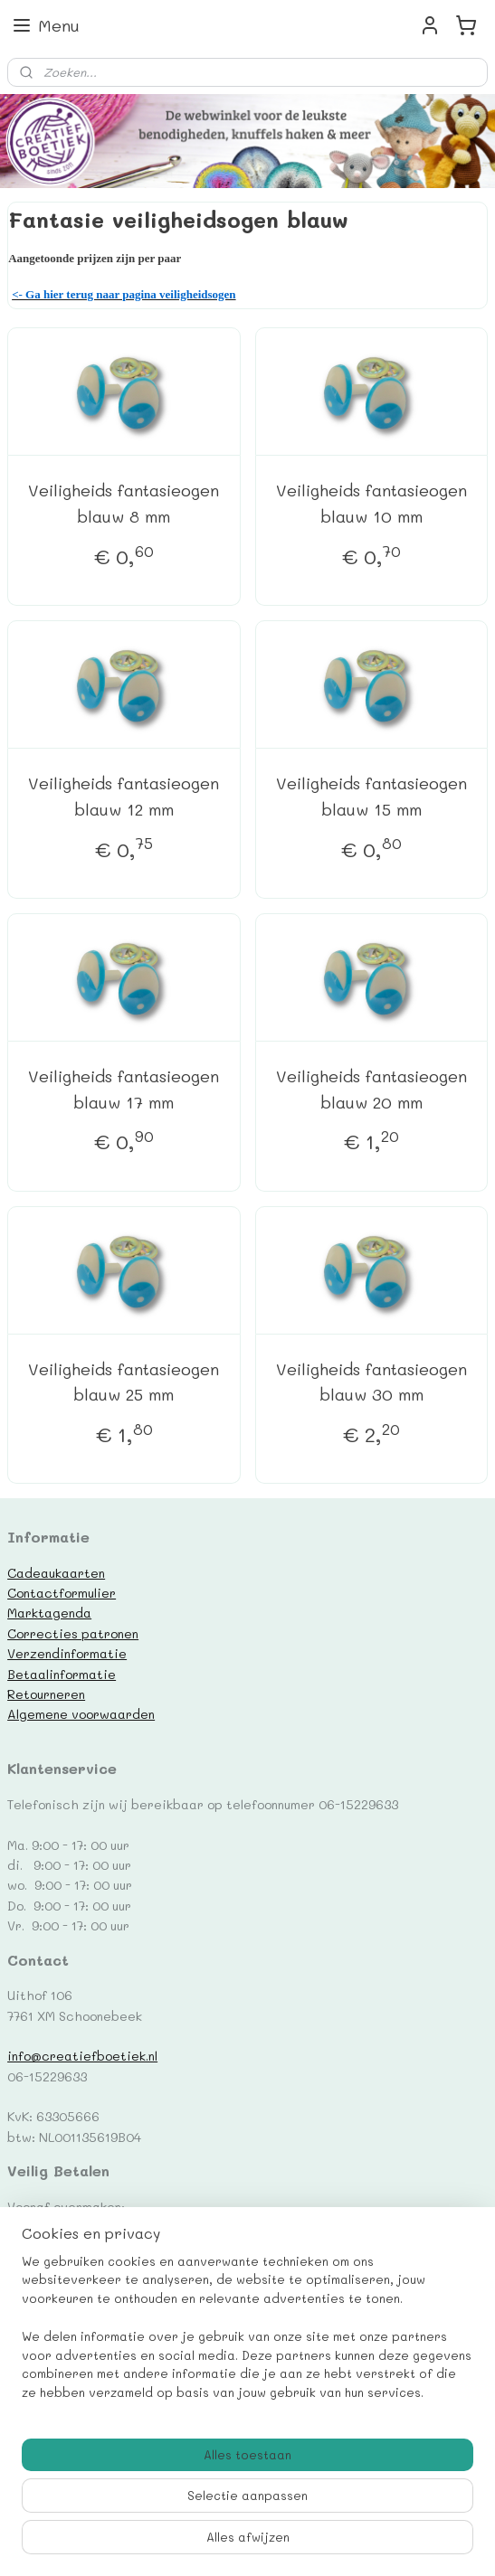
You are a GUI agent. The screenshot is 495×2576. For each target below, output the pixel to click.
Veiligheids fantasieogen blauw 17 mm (123, 1089)
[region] (247, 2334)
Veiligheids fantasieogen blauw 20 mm (371, 1089)
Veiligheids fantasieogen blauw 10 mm (371, 504)
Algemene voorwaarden (81, 1713)
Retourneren (46, 1693)
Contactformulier (61, 1592)
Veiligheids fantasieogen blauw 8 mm (123, 504)
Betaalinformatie (61, 1673)
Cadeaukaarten (56, 1572)
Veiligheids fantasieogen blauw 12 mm (123, 796)
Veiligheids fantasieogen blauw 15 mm (371, 796)
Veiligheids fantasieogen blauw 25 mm (123, 1382)
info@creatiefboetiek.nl (82, 2055)
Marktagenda (49, 1612)
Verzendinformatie (67, 1653)
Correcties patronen (72, 1633)
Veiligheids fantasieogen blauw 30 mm (371, 1382)
